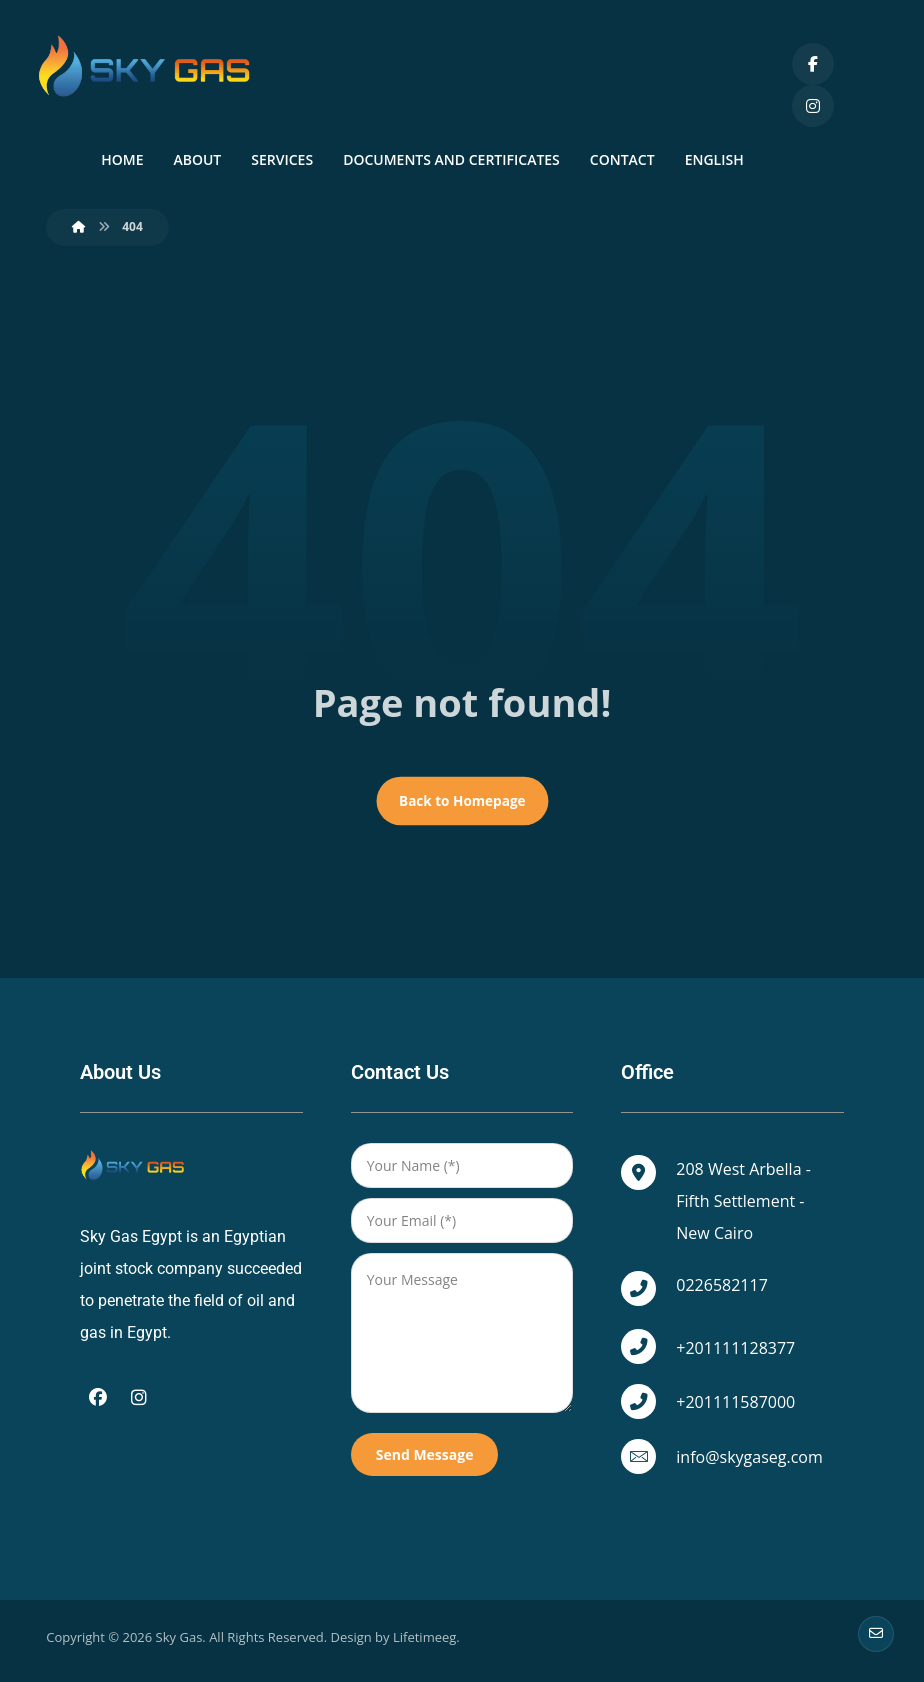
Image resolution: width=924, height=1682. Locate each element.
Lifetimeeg (424, 1648)
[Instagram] (813, 106)
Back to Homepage (462, 810)
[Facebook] (813, 64)
